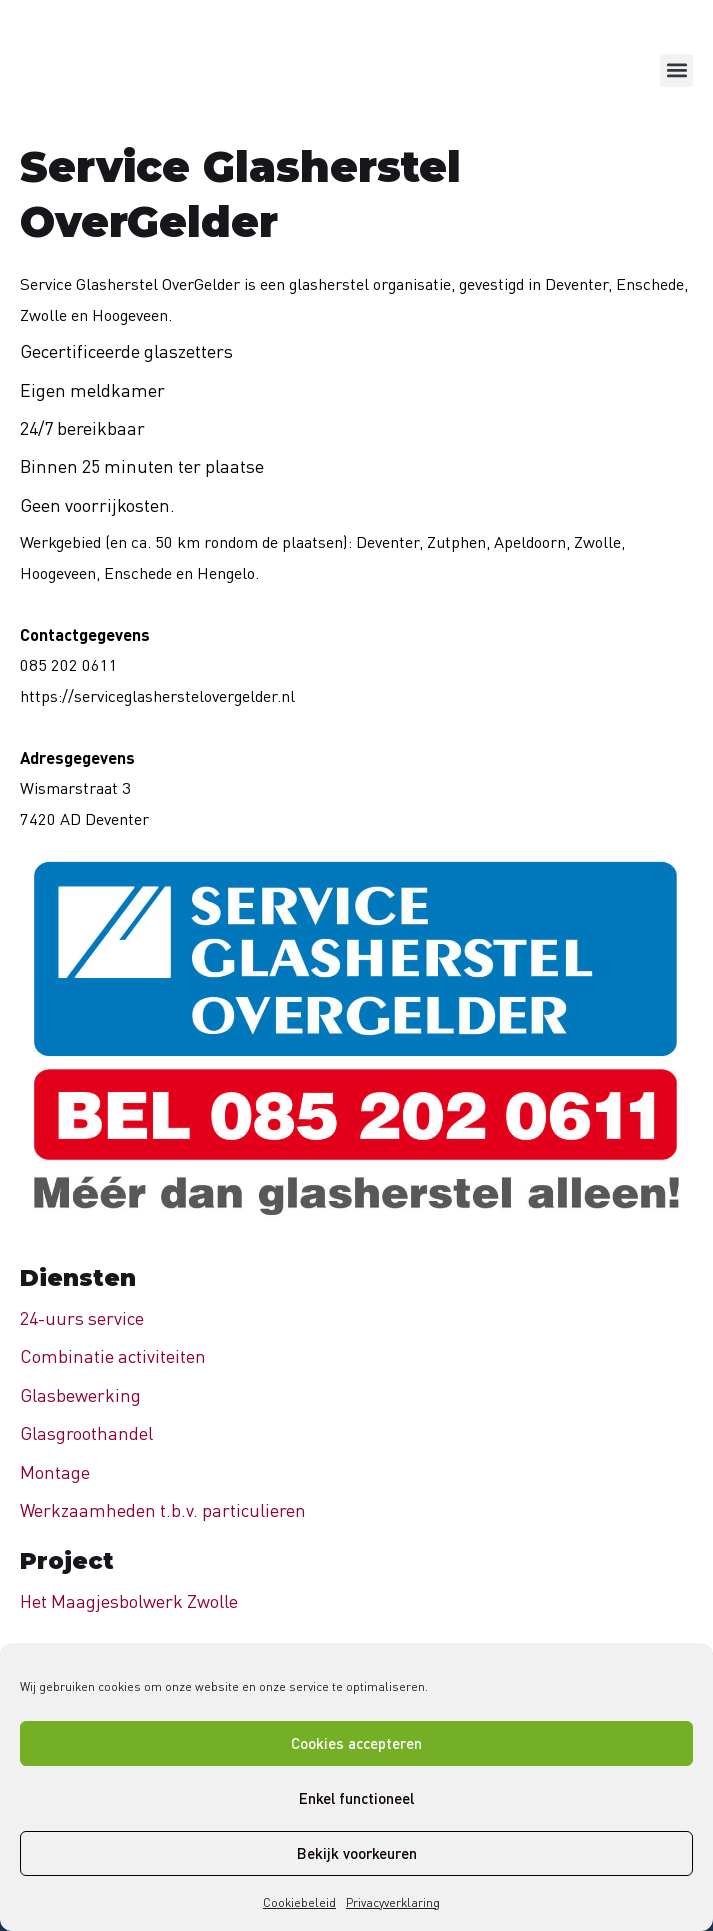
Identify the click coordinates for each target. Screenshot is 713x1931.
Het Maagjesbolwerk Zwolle (129, 1601)
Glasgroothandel (86, 1433)
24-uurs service (82, 1318)
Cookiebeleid (299, 1902)
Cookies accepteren (356, 1743)
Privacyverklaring (393, 1902)
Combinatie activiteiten (113, 1356)
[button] (676, 70)
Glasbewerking (80, 1395)
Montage (55, 1472)
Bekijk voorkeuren (357, 1853)
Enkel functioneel (356, 1798)
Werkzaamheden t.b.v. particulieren (163, 1510)
